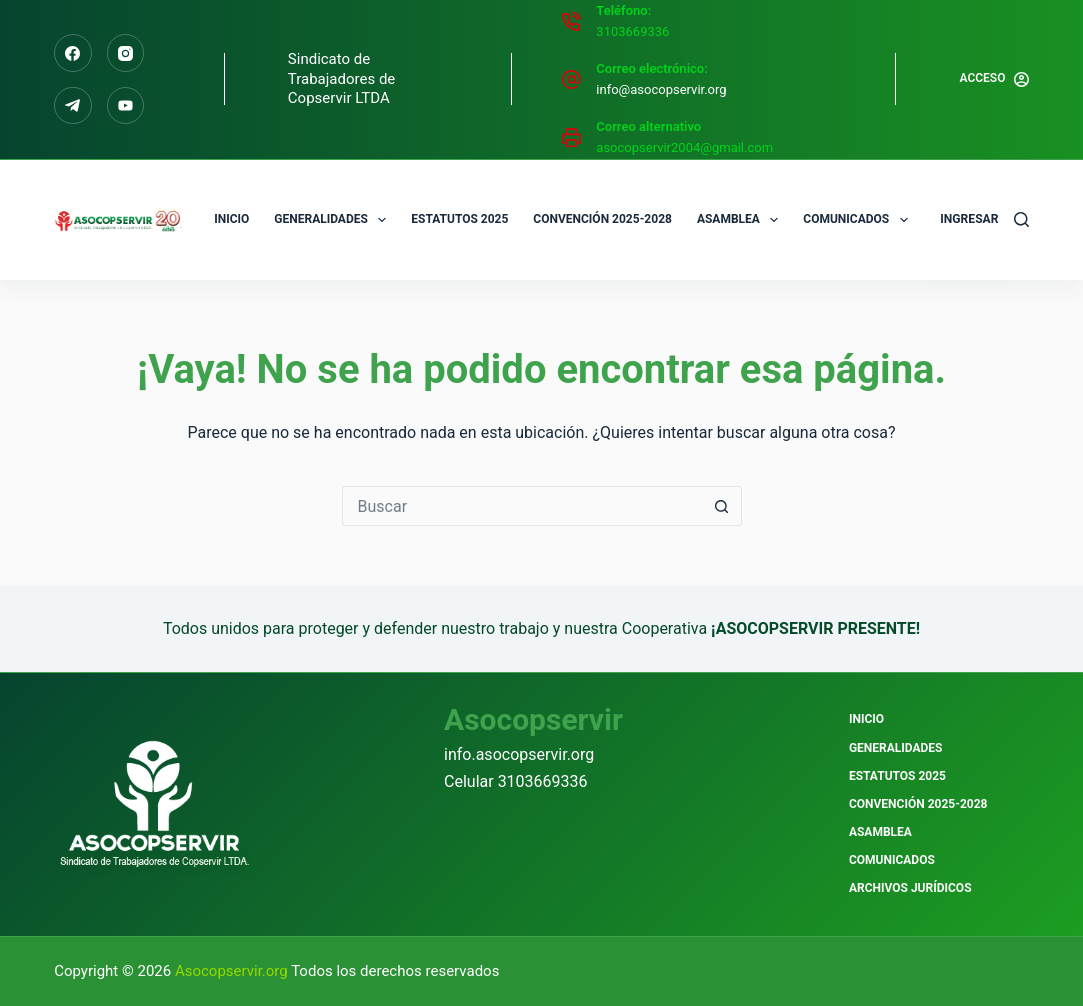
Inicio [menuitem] (231, 219)
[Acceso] (993, 79)
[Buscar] (1021, 219)
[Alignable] (126, 106)
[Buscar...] (522, 506)
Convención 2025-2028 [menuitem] (602, 219)
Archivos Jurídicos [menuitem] (910, 888)
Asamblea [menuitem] (741, 220)
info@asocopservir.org (661, 89)
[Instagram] (126, 53)
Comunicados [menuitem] (859, 220)
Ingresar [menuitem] (969, 218)
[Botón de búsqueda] (722, 506)
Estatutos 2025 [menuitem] (459, 219)
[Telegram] (73, 106)
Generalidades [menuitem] (334, 220)
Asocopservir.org (233, 971)
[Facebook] (73, 53)
